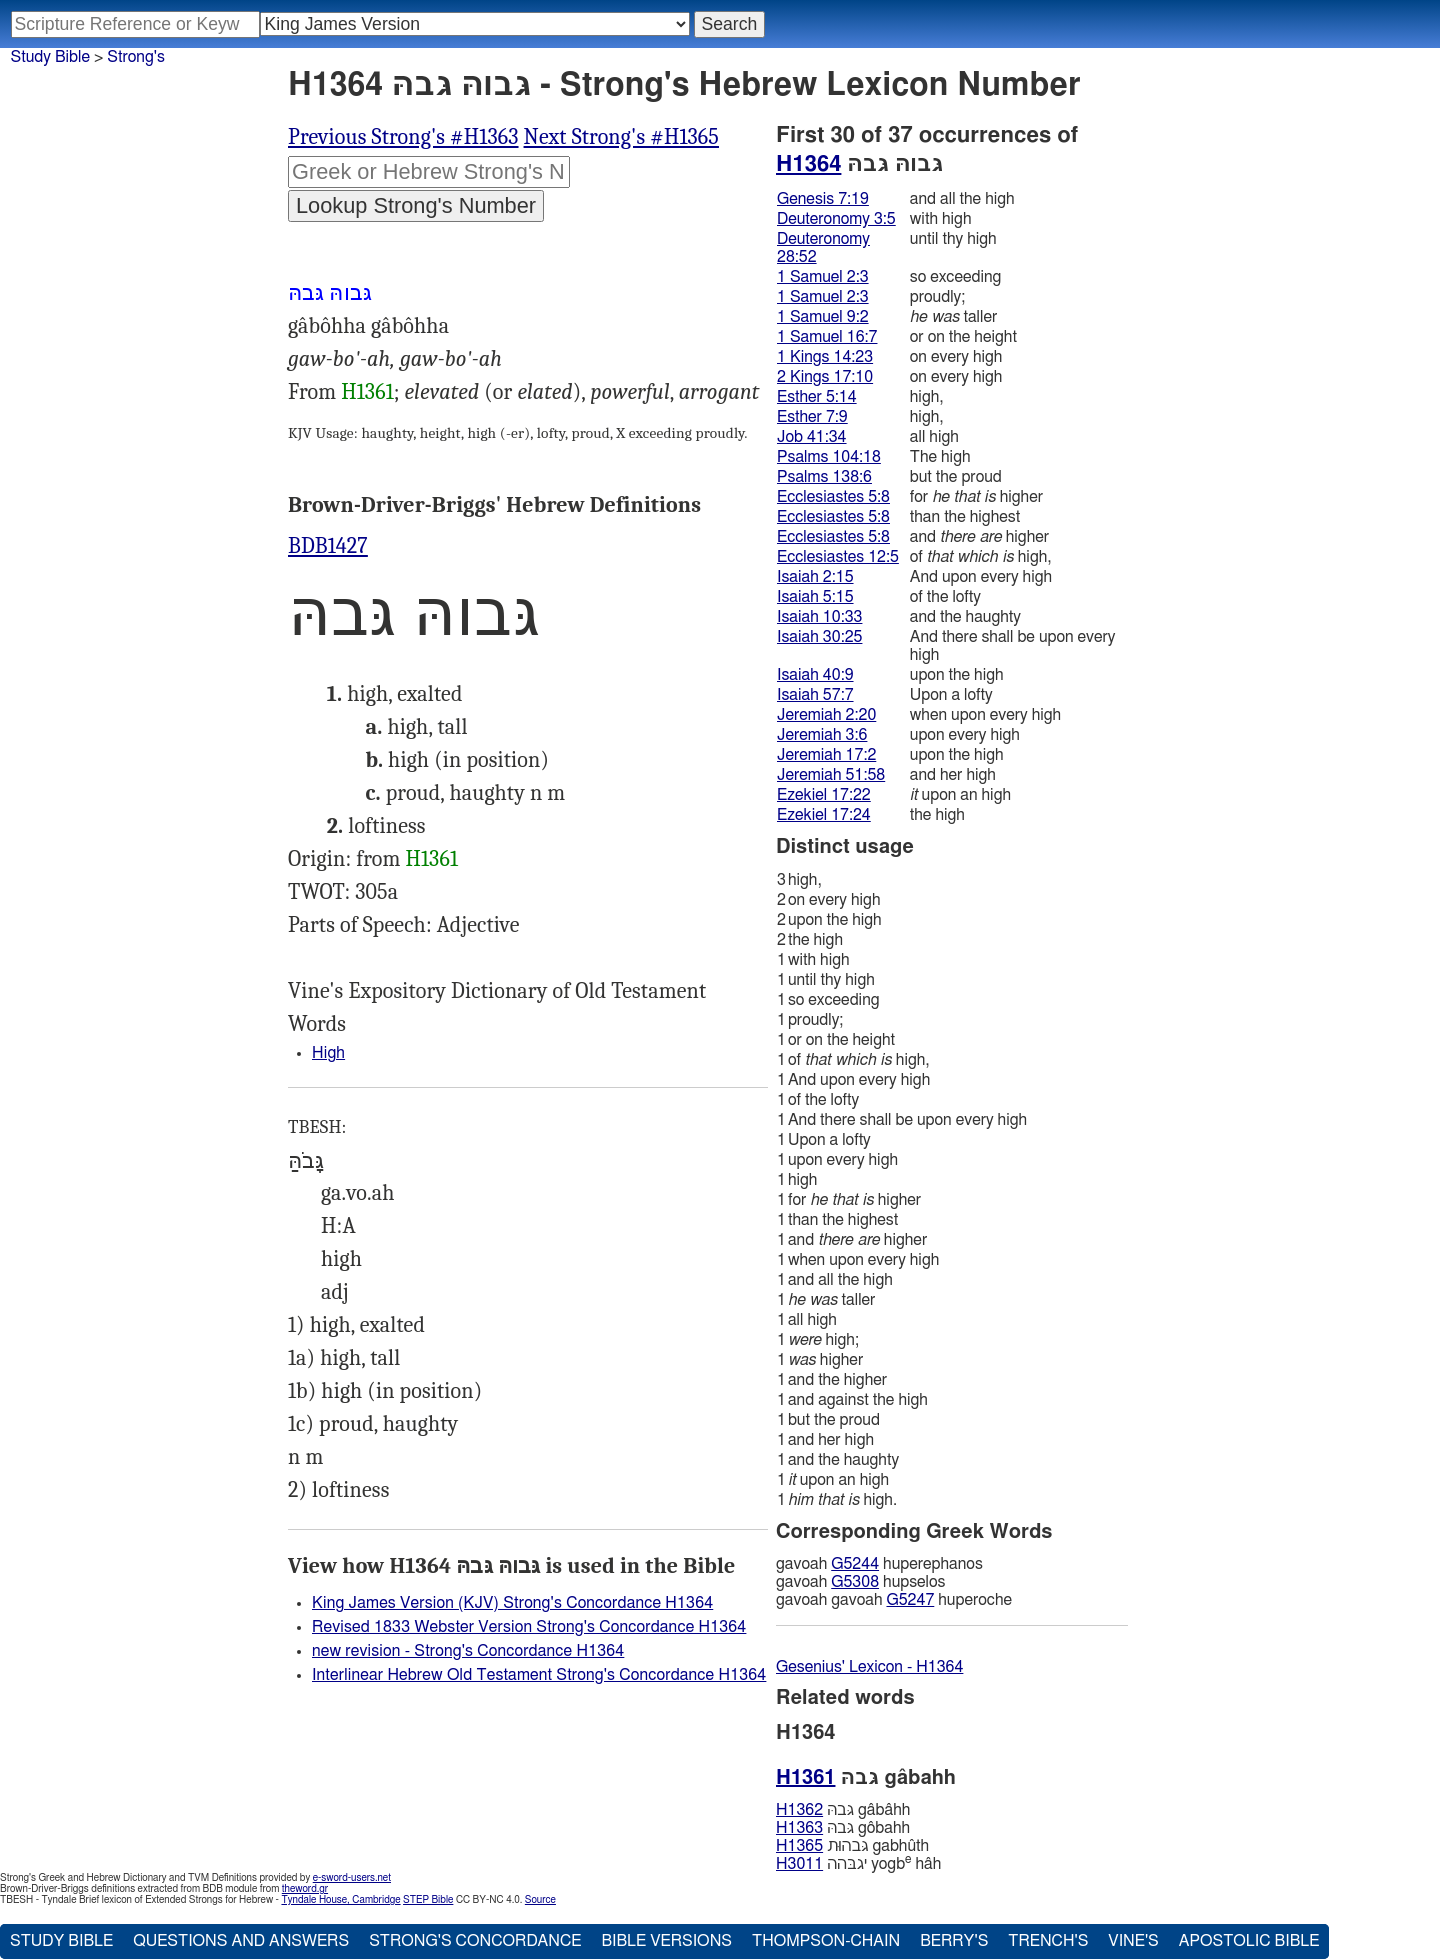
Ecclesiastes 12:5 (838, 557)
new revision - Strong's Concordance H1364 (468, 1651)
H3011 (799, 1864)
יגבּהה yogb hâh (858, 1863)
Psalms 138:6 (824, 477)
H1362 (799, 1810)
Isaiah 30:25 (819, 637)
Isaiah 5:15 (815, 597)
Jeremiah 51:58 (831, 775)
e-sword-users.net (352, 1878)
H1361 (367, 392)
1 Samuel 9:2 (823, 317)
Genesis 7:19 (823, 199)
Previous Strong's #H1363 (403, 137)
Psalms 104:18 (829, 457)
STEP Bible (428, 1900)
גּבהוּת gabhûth (852, 1846)
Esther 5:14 (817, 397)
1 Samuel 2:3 (823, 277)
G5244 (855, 1564)
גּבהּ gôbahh (843, 1828)
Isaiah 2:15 (815, 577)
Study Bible (50, 57)
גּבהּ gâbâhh (843, 1810)
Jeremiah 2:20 (826, 715)
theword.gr (305, 1889)
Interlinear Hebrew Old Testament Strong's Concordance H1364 (539, 1675)
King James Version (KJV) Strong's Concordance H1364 (512, 1603)
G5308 (855, 1582)
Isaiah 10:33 (819, 617)
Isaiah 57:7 (815, 695)
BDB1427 (328, 546)
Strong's (136, 57)
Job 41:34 (812, 437)
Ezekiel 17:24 (824, 815)
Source (540, 1900)
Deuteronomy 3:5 (836, 219)
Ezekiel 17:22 (824, 795)
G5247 (910, 1600)
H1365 (799, 1846)
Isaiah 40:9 (815, 675)
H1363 (799, 1828)
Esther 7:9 (812, 417)
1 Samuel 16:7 (827, 337)
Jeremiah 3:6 (822, 735)
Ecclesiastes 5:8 (833, 497)
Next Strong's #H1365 (621, 137)
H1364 (808, 164)
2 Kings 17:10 (825, 377)
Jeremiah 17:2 (826, 755)
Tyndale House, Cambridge (340, 1900)
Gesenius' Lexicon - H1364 (869, 1667)
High (328, 1053)
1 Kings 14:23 (825, 357)
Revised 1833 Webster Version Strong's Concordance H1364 (529, 1627)
